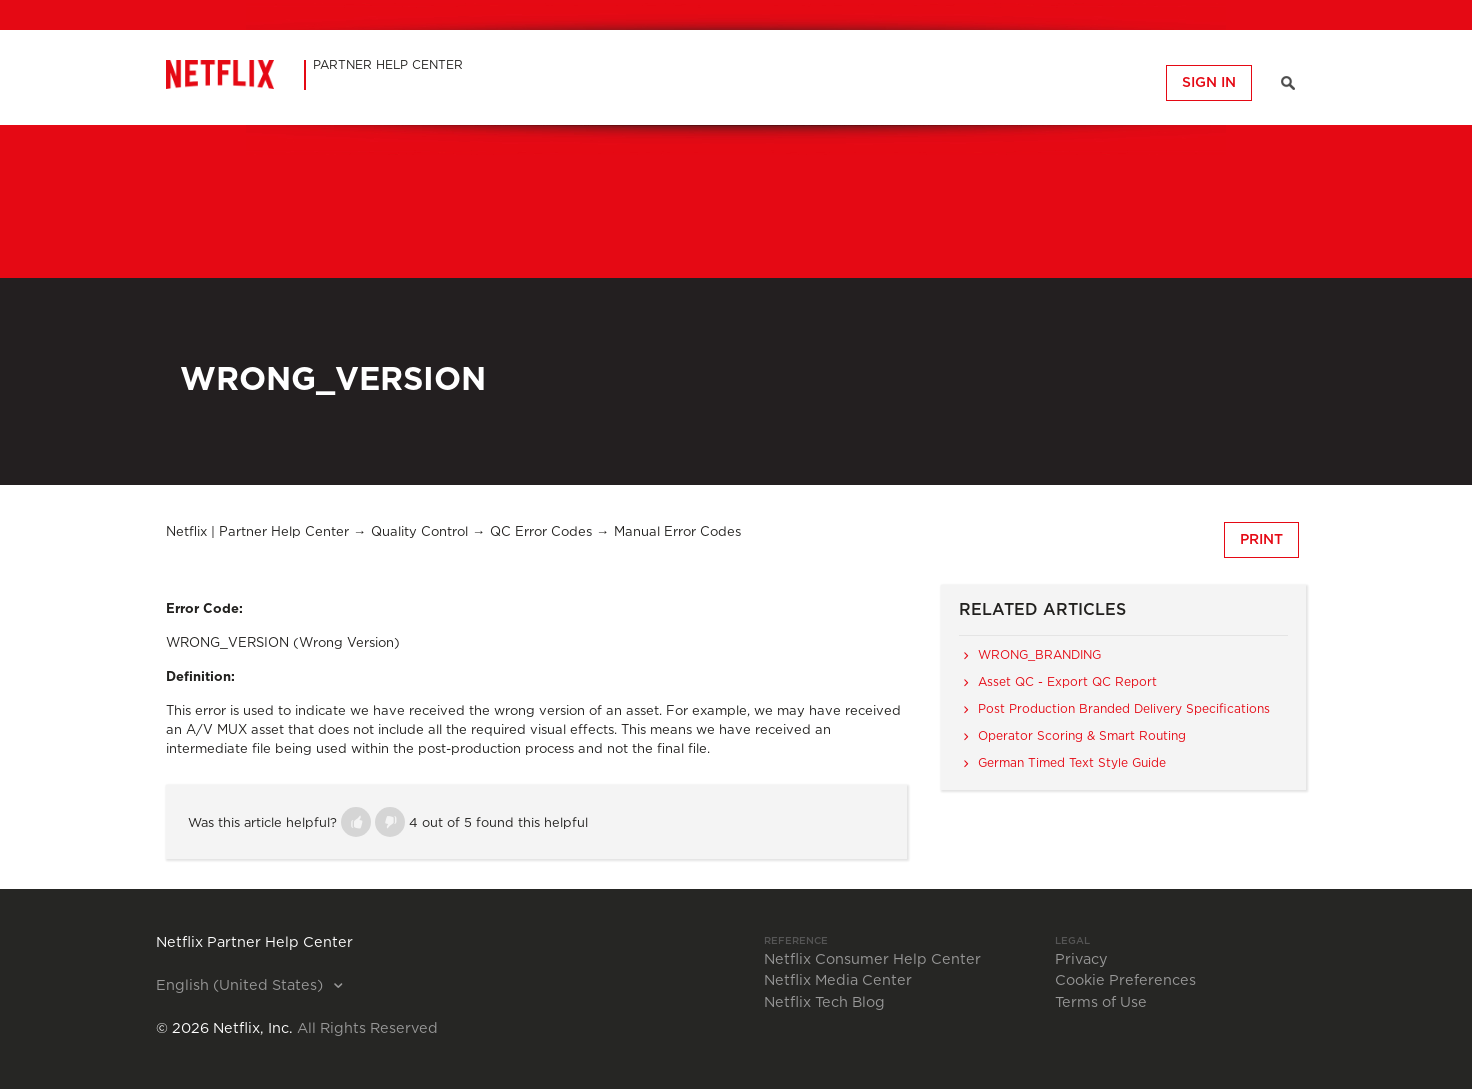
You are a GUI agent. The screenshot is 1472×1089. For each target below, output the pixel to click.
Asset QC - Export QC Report (1067, 682)
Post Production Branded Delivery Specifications (1124, 709)
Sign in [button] (1209, 83)
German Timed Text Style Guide (1072, 763)
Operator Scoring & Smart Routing (1082, 736)
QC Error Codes (541, 532)
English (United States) (241, 986)
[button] (356, 822)
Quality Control (419, 532)
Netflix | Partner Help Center (257, 532)
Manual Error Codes (677, 532)
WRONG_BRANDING (1039, 655)
